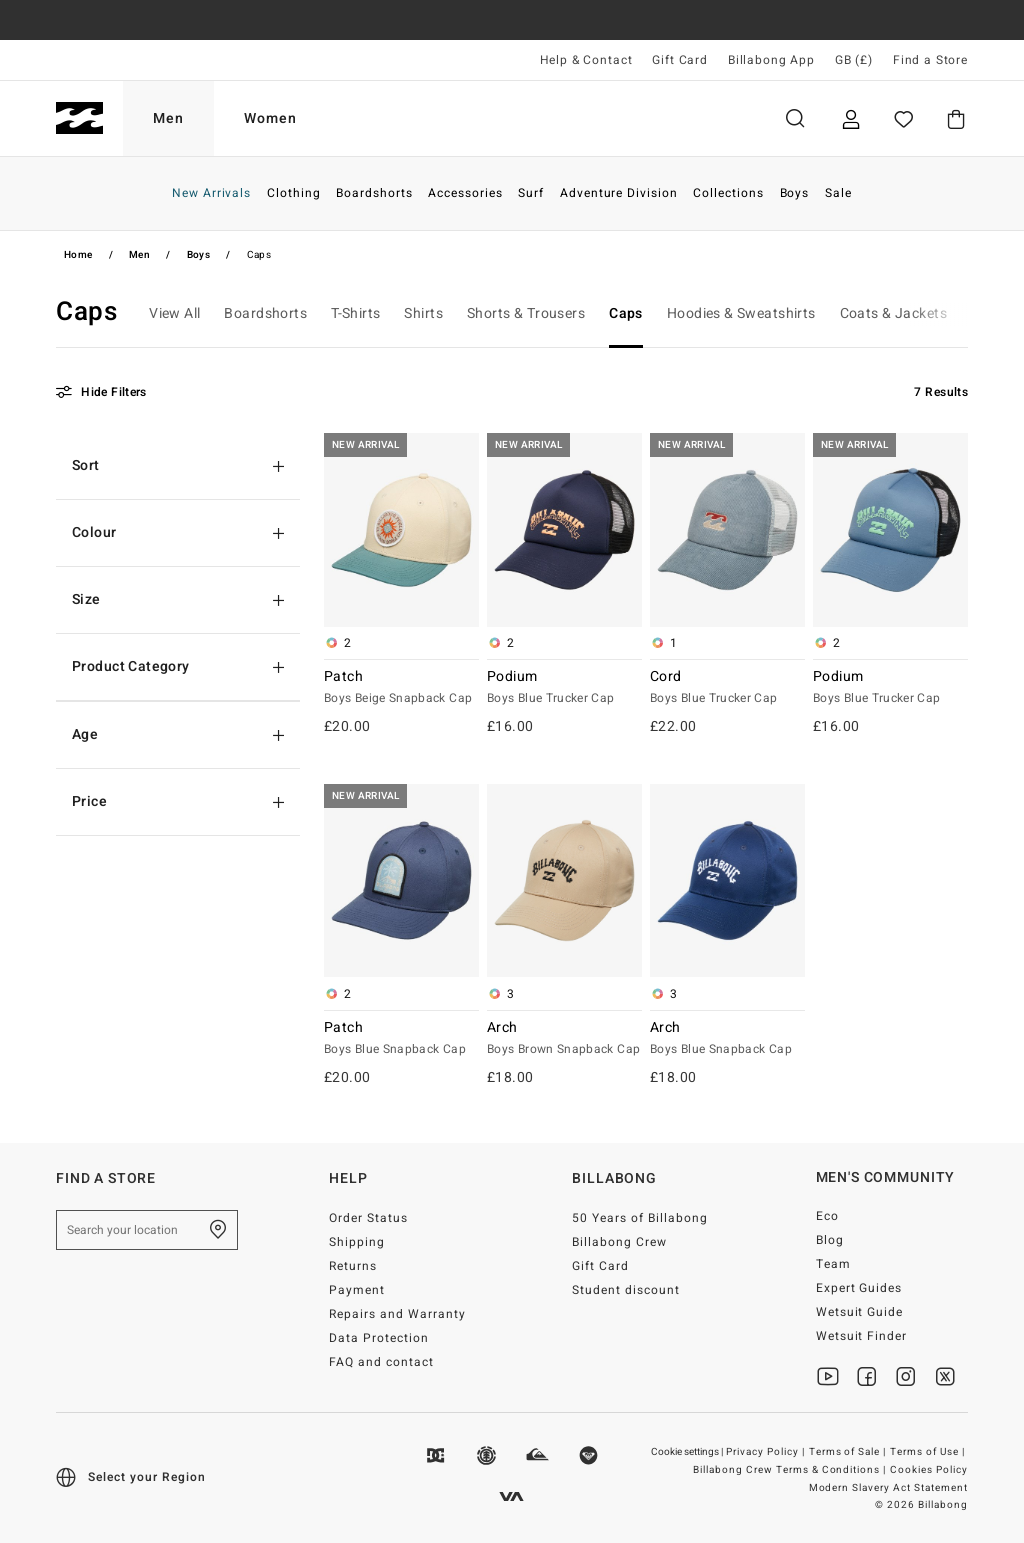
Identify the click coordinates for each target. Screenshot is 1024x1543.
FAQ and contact (381, 1362)
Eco (827, 1216)
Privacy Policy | (767, 1452)
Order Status (368, 1218)
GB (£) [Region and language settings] (854, 60)
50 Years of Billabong (640, 1218)
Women (270, 118)
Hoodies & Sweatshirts (741, 313)
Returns (353, 1266)
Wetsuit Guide (860, 1312)
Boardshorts (265, 313)
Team (833, 1264)
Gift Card (680, 60)
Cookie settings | (688, 1452)
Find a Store (930, 60)
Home (78, 255)
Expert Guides (859, 1288)
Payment (357, 1290)
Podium (564, 688)
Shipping (357, 1242)
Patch (401, 688)
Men (168, 118)
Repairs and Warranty (397, 1314)
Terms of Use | (929, 1452)
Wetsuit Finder (862, 1336)
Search (795, 118)
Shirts (423, 313)
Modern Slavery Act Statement (888, 1488)
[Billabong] (79, 118)
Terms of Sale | (849, 1452)
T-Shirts (355, 313)
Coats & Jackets (893, 313)
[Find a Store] (218, 1230)
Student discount (626, 1290)
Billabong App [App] (771, 60)
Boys (199, 255)
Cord (727, 688)
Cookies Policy (929, 1470)
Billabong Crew (619, 1242)
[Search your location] (147, 1230)
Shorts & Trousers (526, 313)
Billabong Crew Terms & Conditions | (791, 1470)
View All (174, 313)
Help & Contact (586, 60)
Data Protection (379, 1338)
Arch (564, 1039)
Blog (830, 1240)
